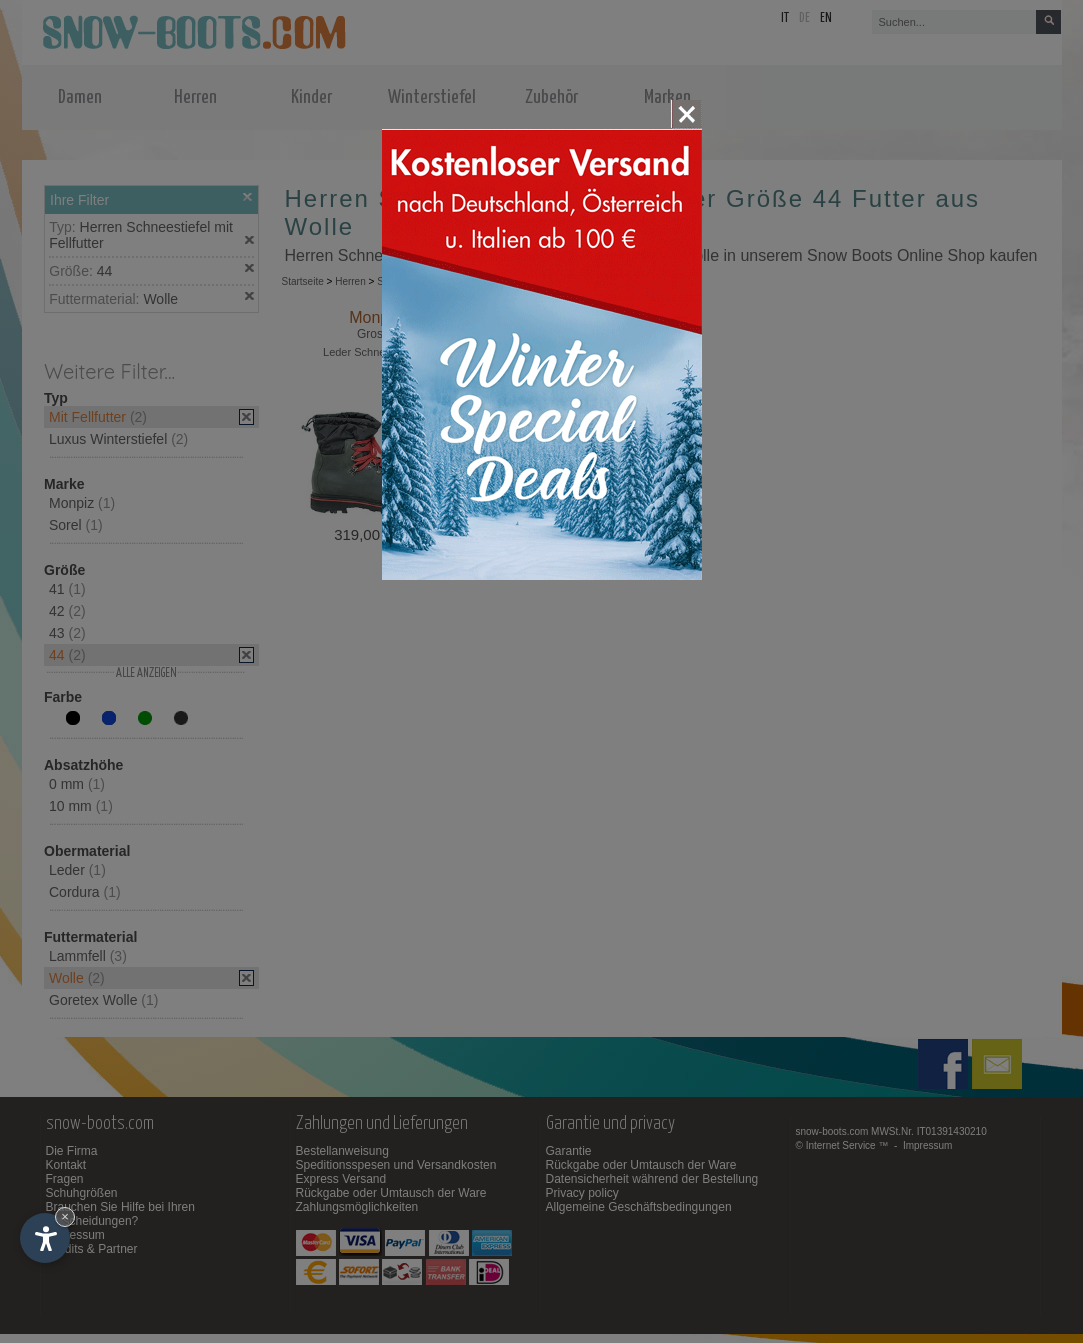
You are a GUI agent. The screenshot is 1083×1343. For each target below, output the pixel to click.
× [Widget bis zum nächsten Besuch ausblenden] (65, 1216)
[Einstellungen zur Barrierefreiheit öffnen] (45, 1238)
